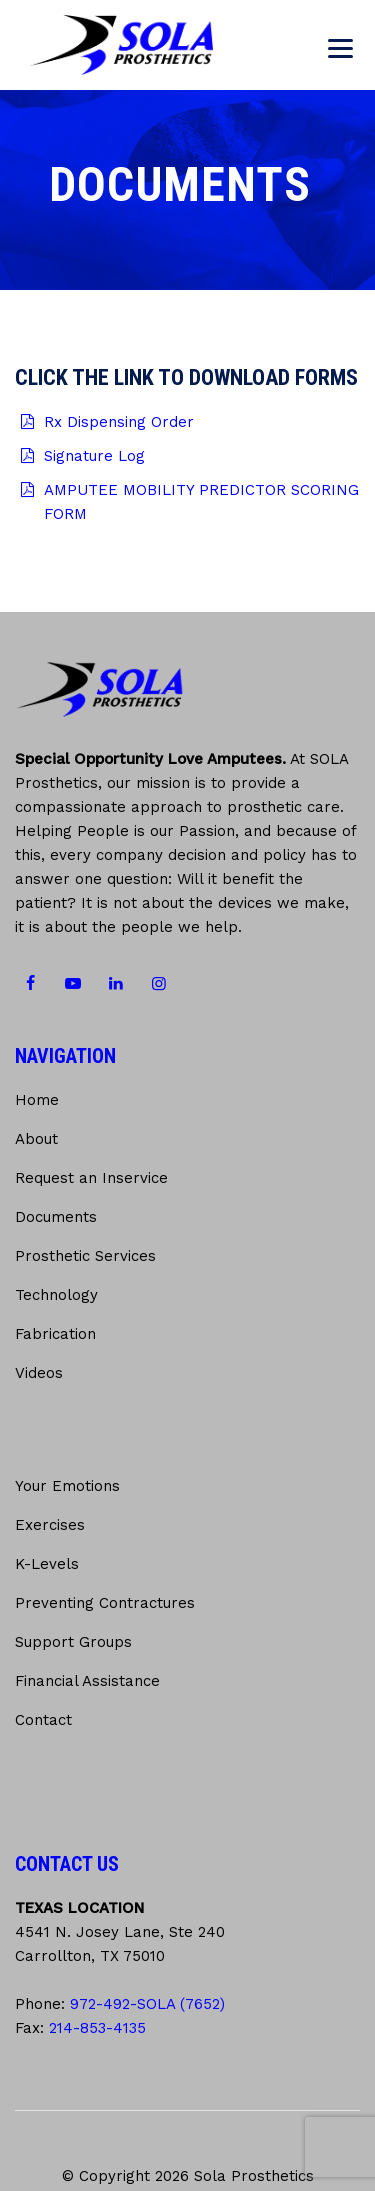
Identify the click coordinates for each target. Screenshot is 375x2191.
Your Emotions (67, 1486)
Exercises (50, 1525)
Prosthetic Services (85, 1256)
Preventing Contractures (105, 1603)
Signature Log (94, 456)
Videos (39, 1373)
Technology (56, 1295)
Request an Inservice (91, 1178)
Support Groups (73, 1642)
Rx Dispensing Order (119, 422)
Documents (56, 1217)
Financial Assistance (87, 1681)
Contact (43, 1720)
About (36, 1139)
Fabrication (55, 1334)
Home (37, 1100)
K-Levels (47, 1564)
